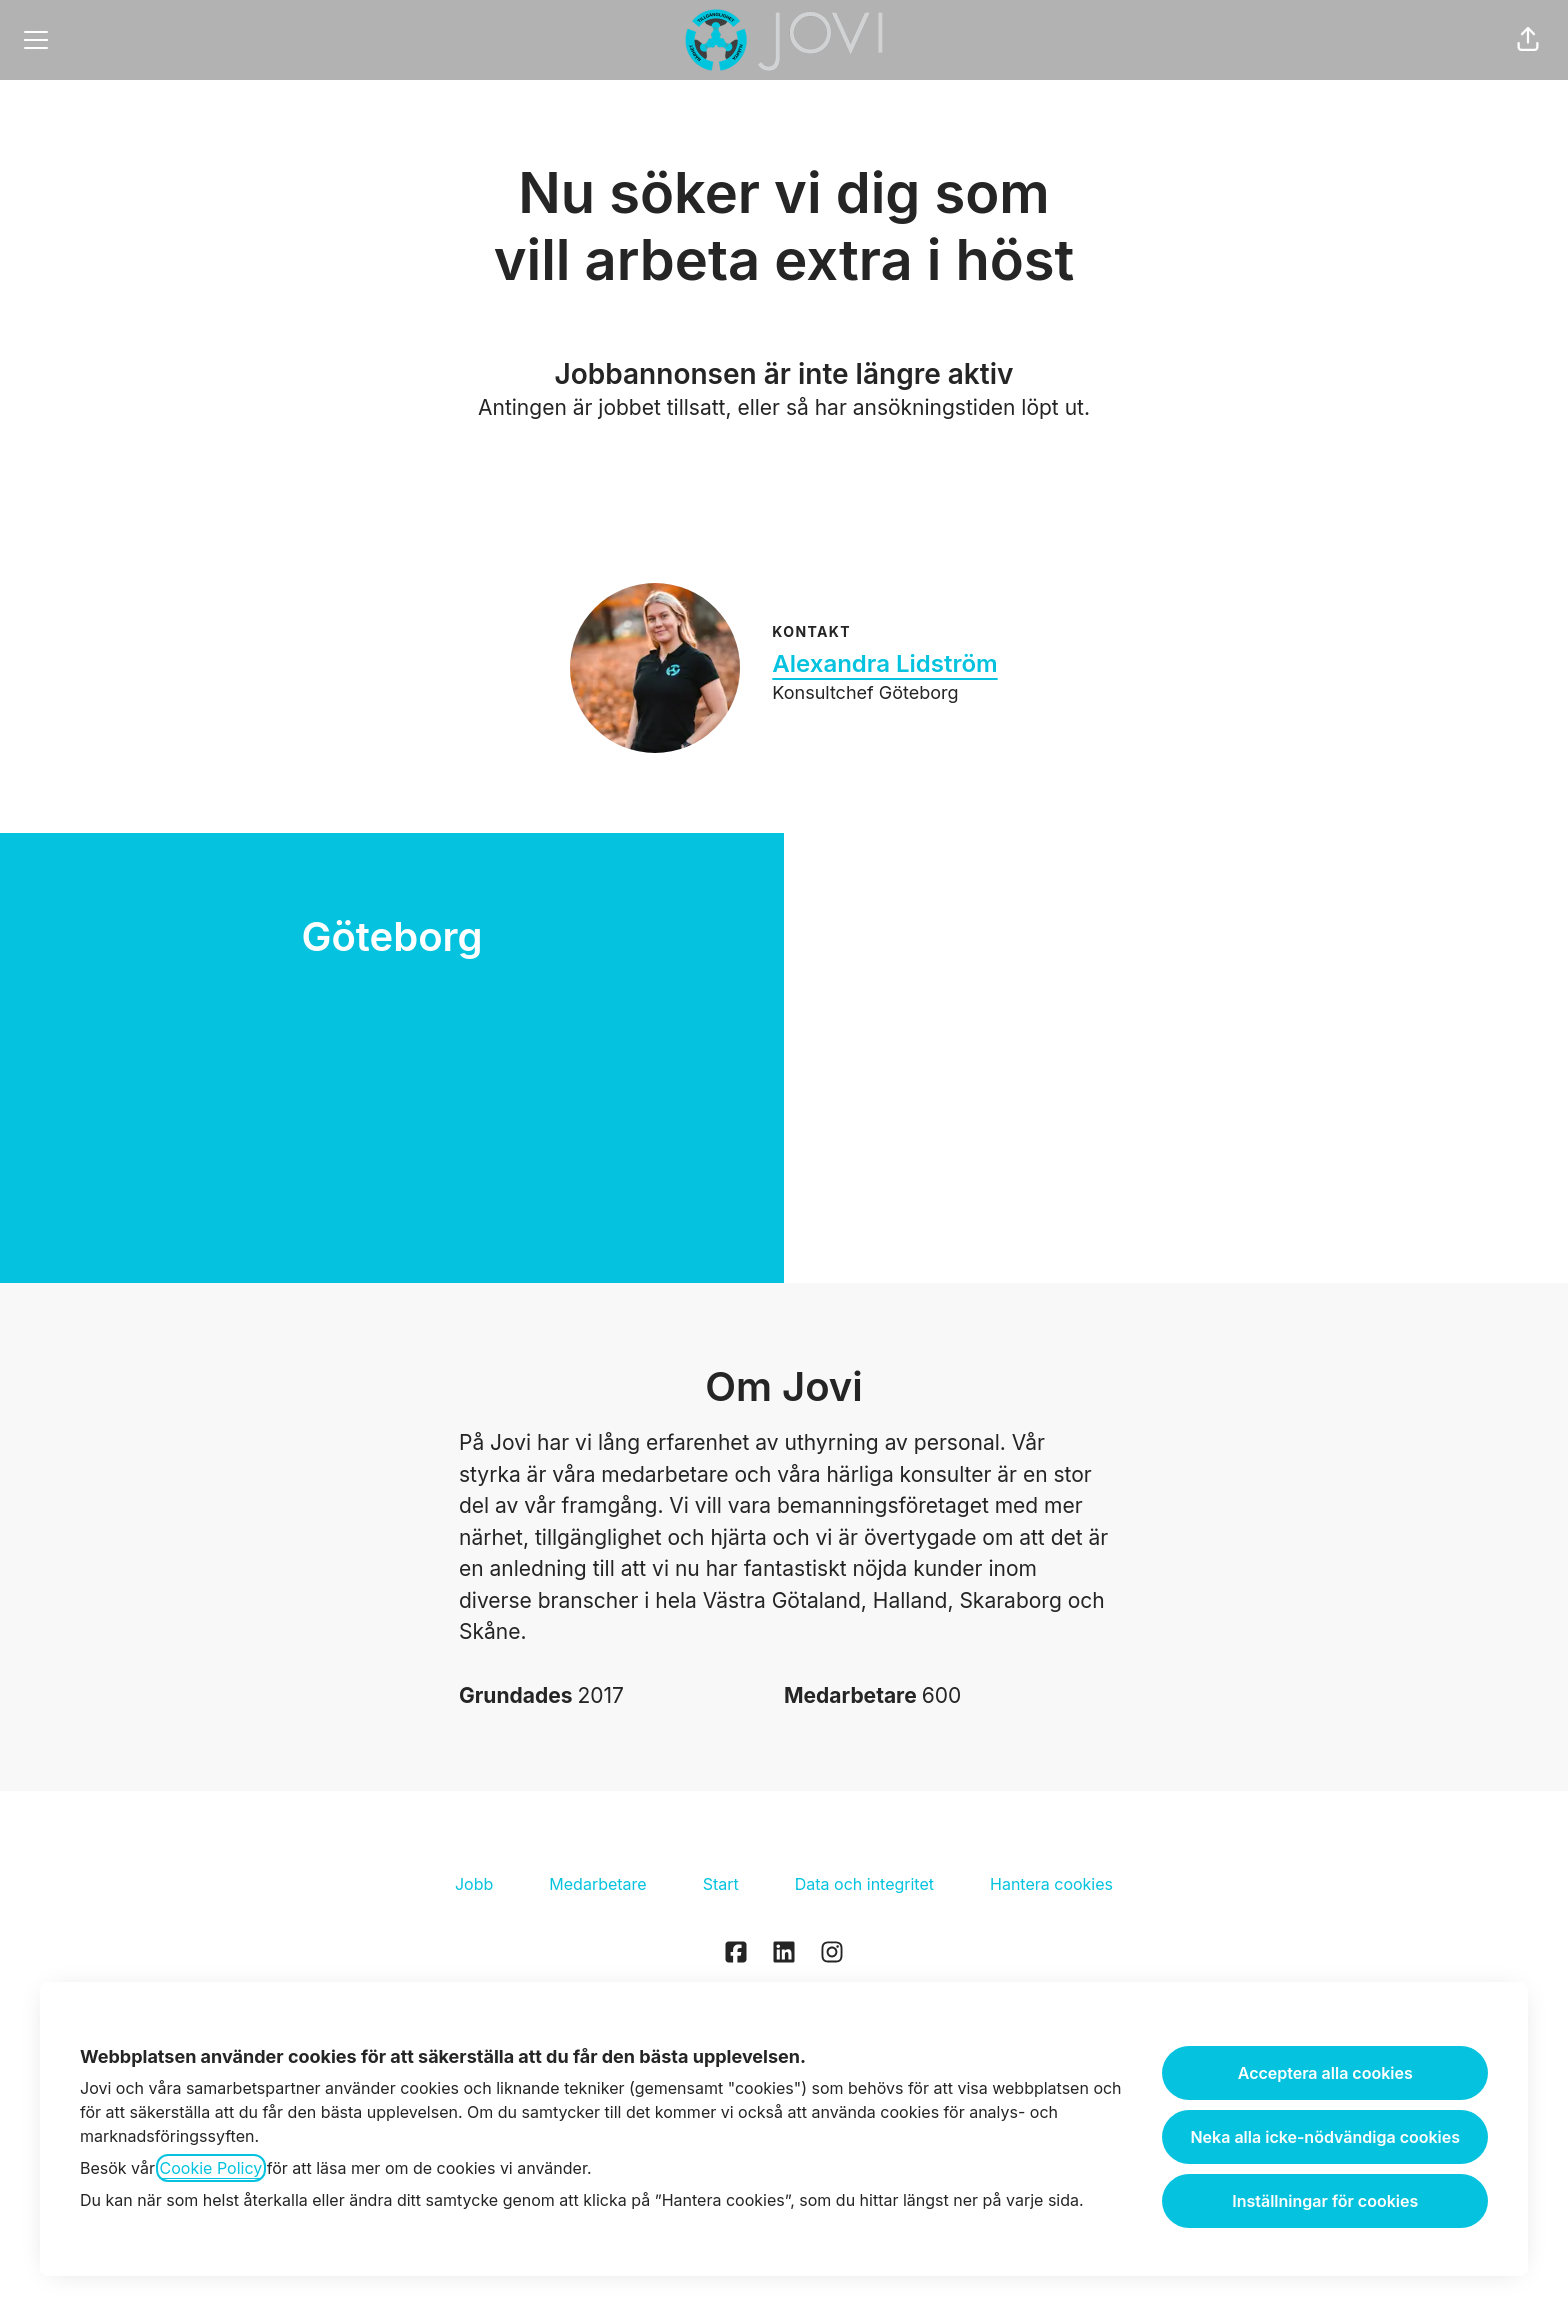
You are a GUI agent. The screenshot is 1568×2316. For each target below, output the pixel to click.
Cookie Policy (211, 2168)
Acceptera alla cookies (1325, 2073)
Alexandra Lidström (884, 663)
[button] (1528, 40)
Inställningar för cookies (1325, 2201)
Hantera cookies (1051, 1884)
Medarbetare (597, 1884)
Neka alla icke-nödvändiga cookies (1325, 2137)
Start (721, 1884)
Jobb (474, 1884)
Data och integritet (864, 1884)
